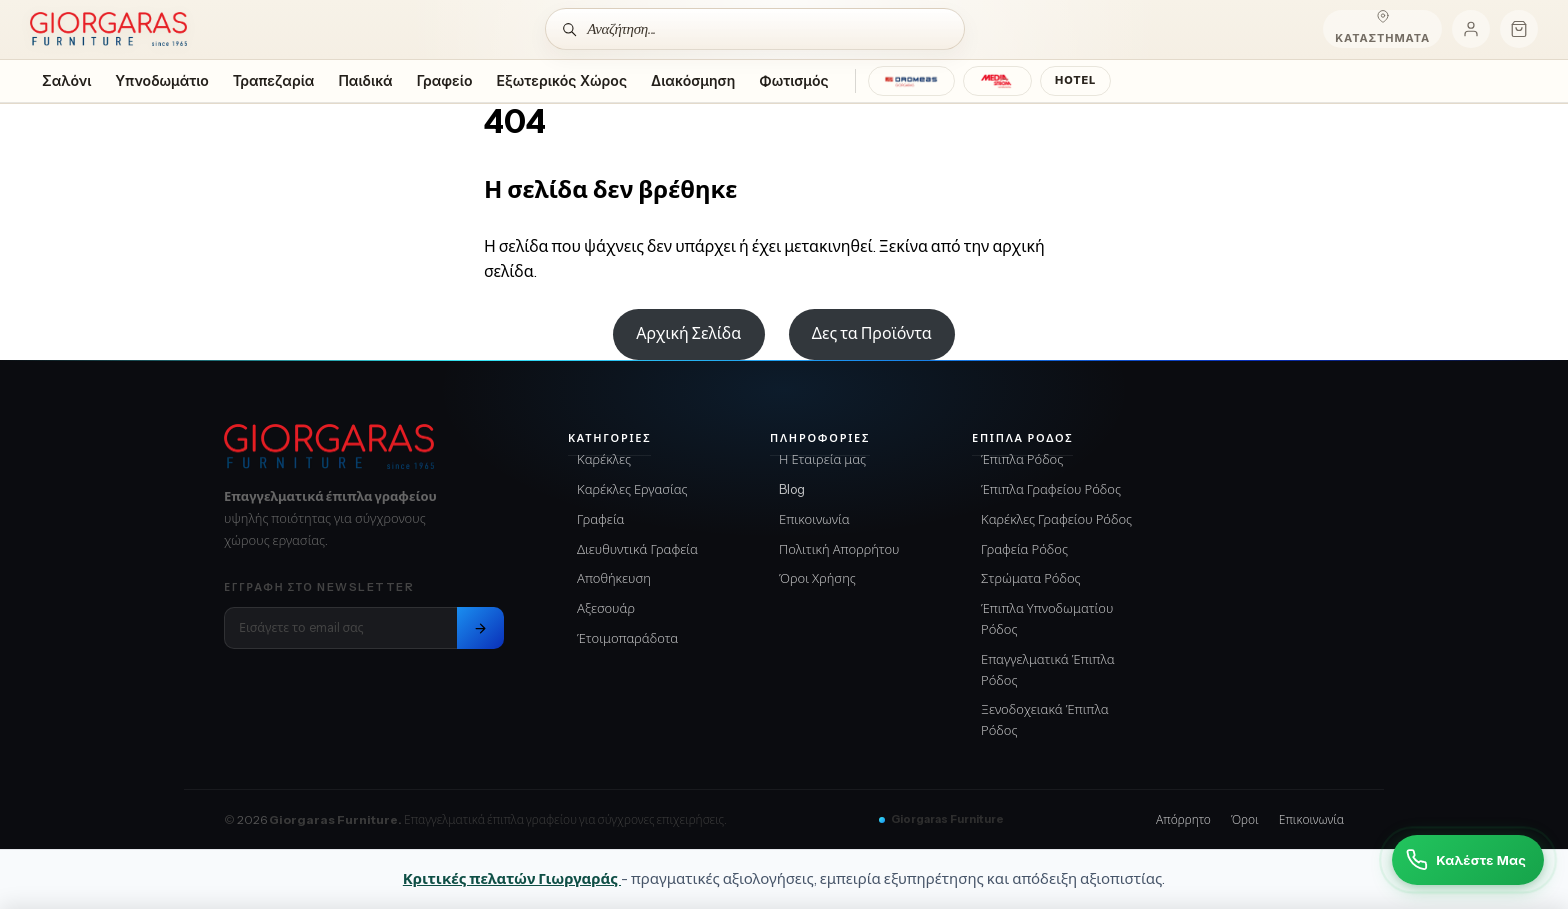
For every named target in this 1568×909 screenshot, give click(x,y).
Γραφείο (445, 80)
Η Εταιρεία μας (822, 459)
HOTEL (1075, 80)
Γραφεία (601, 519)
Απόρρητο (1183, 819)
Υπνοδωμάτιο (162, 80)
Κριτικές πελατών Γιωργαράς (512, 878)
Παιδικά (365, 80)
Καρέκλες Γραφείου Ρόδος (1056, 519)
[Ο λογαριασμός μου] (1471, 29)
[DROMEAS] (912, 81)
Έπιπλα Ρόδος (1022, 459)
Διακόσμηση (693, 80)
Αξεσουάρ (606, 608)
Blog (792, 489)
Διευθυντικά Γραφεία (637, 549)
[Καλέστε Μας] (1468, 860)
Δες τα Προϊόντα (872, 333)
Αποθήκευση (614, 578)
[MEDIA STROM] (997, 81)
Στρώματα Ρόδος (1031, 578)
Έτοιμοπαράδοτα (627, 638)
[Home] (108, 29)
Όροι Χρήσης (817, 578)
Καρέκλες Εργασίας (632, 489)
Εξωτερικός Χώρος (562, 80)
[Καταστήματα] (1382, 29)
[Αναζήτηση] (755, 29)
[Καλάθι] (1519, 29)
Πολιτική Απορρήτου (839, 549)
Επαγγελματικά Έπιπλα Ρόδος (1048, 669)
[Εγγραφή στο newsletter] (480, 628)
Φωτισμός (793, 80)
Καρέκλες (604, 459)
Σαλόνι (66, 80)
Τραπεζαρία (274, 80)
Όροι (1245, 819)
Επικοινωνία (814, 519)
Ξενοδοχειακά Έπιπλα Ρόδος (1045, 719)
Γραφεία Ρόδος (1024, 549)
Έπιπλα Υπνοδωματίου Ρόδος (1047, 618)
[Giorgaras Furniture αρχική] (364, 447)
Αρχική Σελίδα (688, 333)
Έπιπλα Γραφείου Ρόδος (1051, 489)
